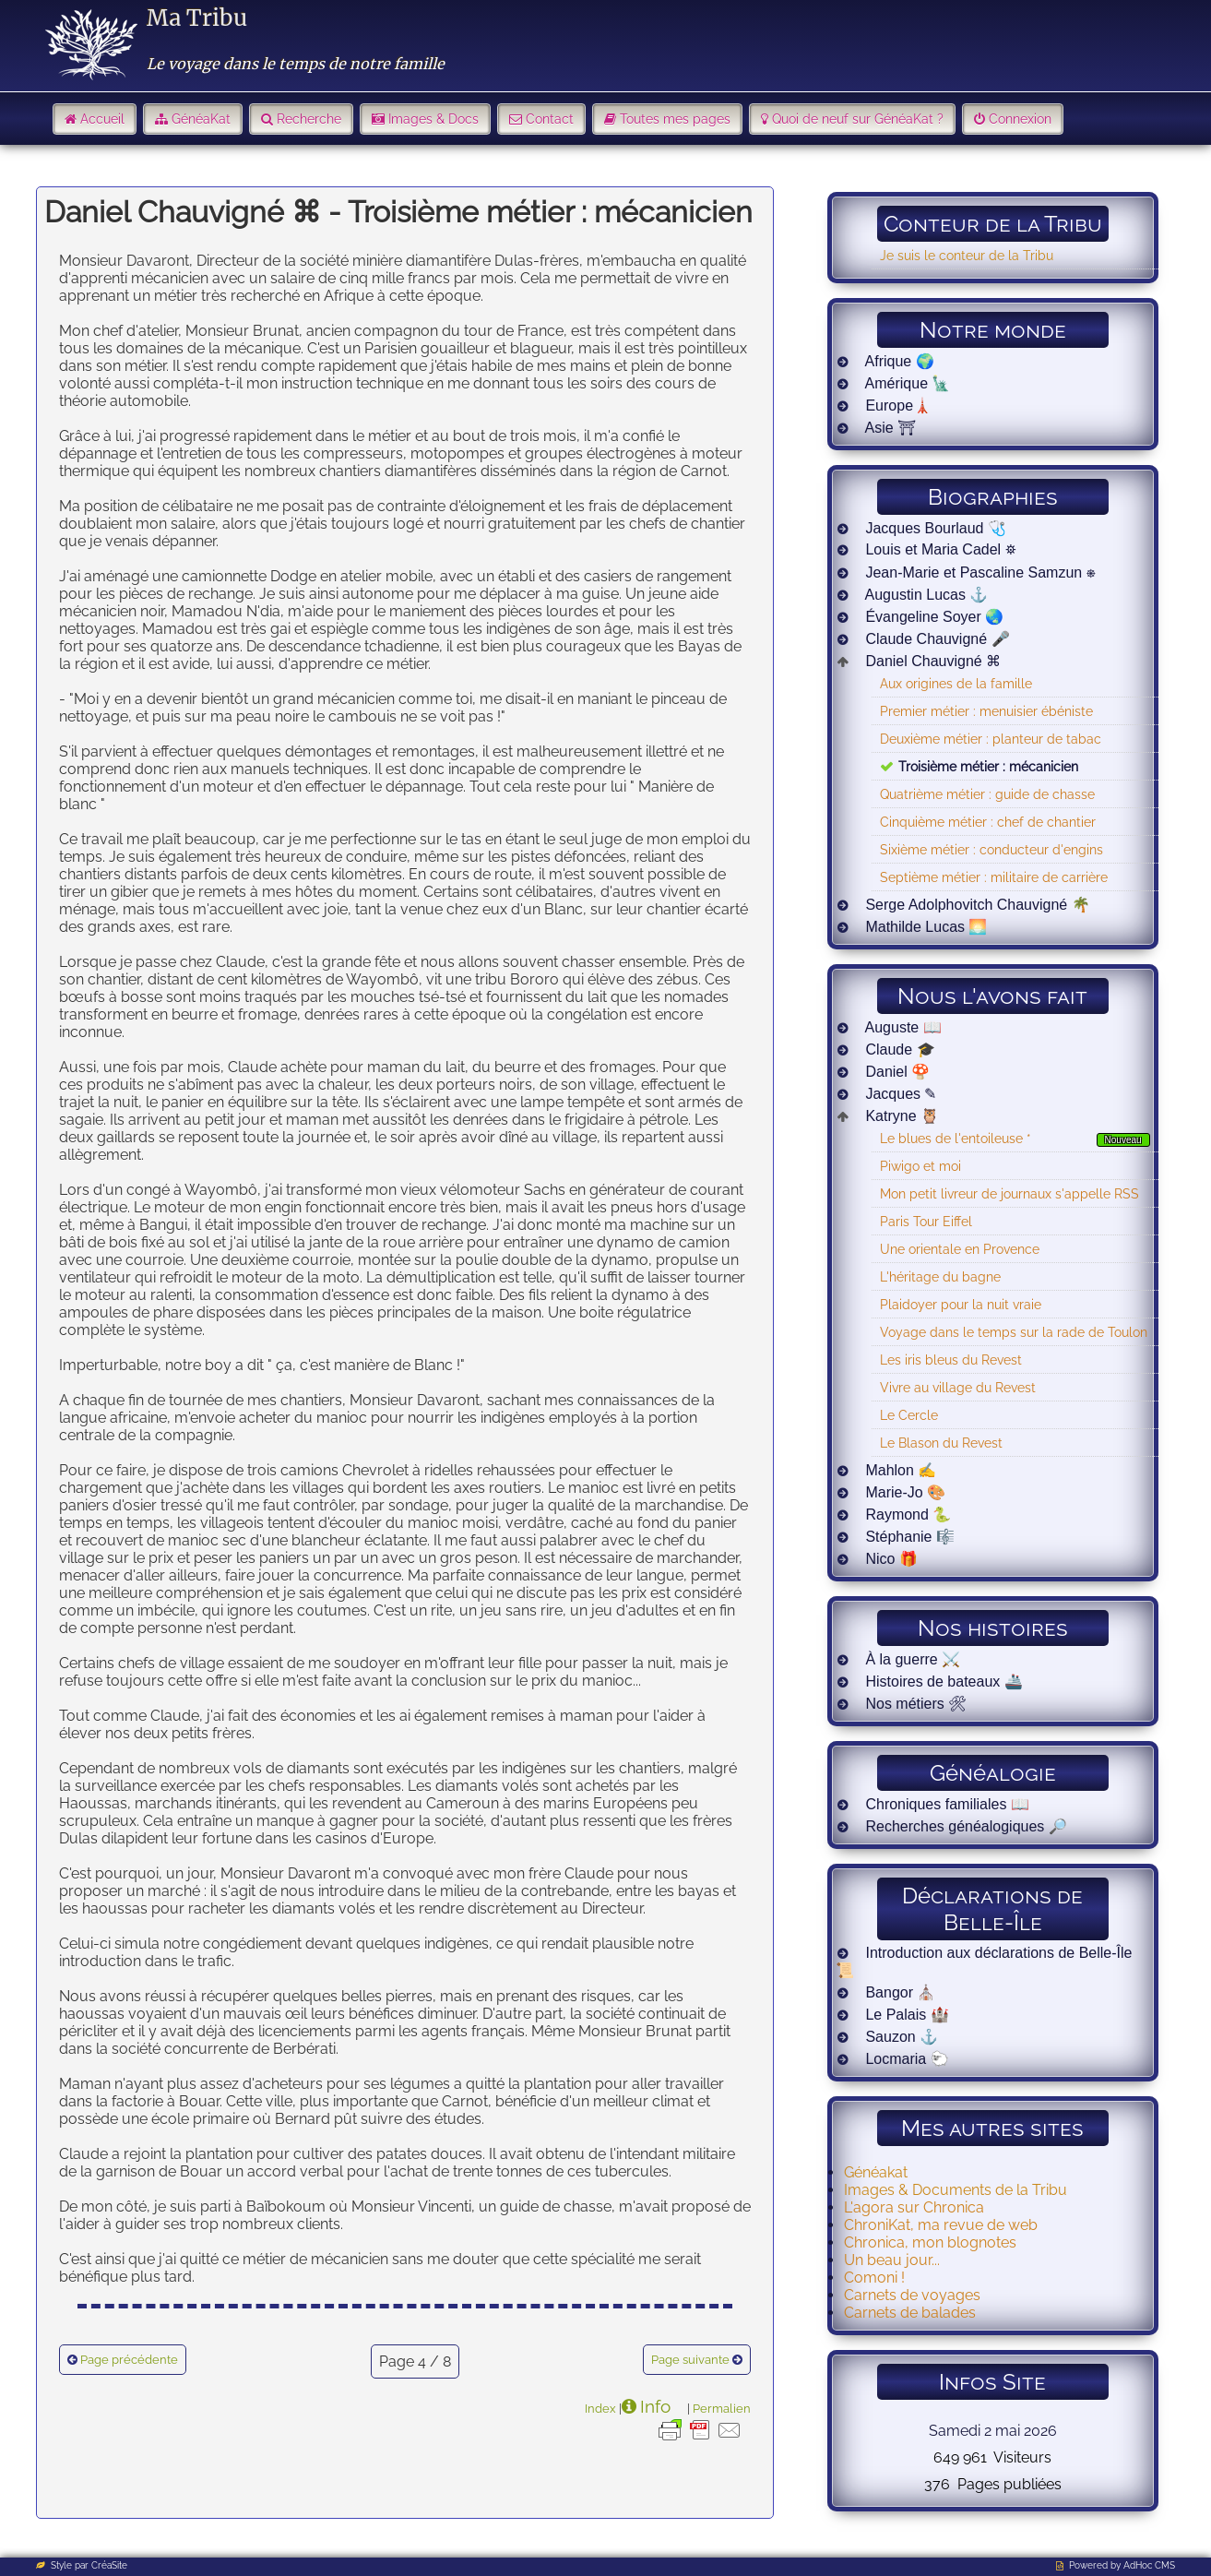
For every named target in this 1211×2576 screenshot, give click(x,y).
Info (655, 2406)
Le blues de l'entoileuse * (955, 1138)
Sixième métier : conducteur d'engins (991, 849)
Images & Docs (433, 119)
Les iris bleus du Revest (951, 1359)
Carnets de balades (910, 2312)
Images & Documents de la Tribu (955, 2190)
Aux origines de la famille (956, 683)
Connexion (1020, 119)
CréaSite (109, 2565)
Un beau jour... (892, 2260)
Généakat (876, 2172)
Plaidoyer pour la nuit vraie (960, 1304)
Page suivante (690, 2360)
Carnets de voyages (912, 2295)
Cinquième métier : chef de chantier (988, 821)
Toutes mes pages (675, 119)
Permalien (722, 2408)
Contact (550, 119)
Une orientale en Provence (959, 1249)
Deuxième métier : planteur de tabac (990, 738)
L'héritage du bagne (940, 1276)
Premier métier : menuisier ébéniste (986, 711)
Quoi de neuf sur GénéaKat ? (858, 119)
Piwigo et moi (920, 1166)
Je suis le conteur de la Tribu (966, 255)
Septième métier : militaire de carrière (994, 877)
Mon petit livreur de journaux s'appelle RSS (1009, 1193)
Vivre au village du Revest (958, 1387)
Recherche (309, 119)
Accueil (102, 119)
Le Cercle (909, 1415)
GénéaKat (201, 119)
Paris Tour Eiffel (926, 1221)
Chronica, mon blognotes (930, 2242)
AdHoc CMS (1149, 2565)
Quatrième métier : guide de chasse (987, 794)
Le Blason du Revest (941, 1442)
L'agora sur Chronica (914, 2207)
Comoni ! (874, 2277)
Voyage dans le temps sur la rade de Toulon (1013, 1332)
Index (600, 2408)
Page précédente (129, 2360)
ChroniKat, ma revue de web (941, 2225)
